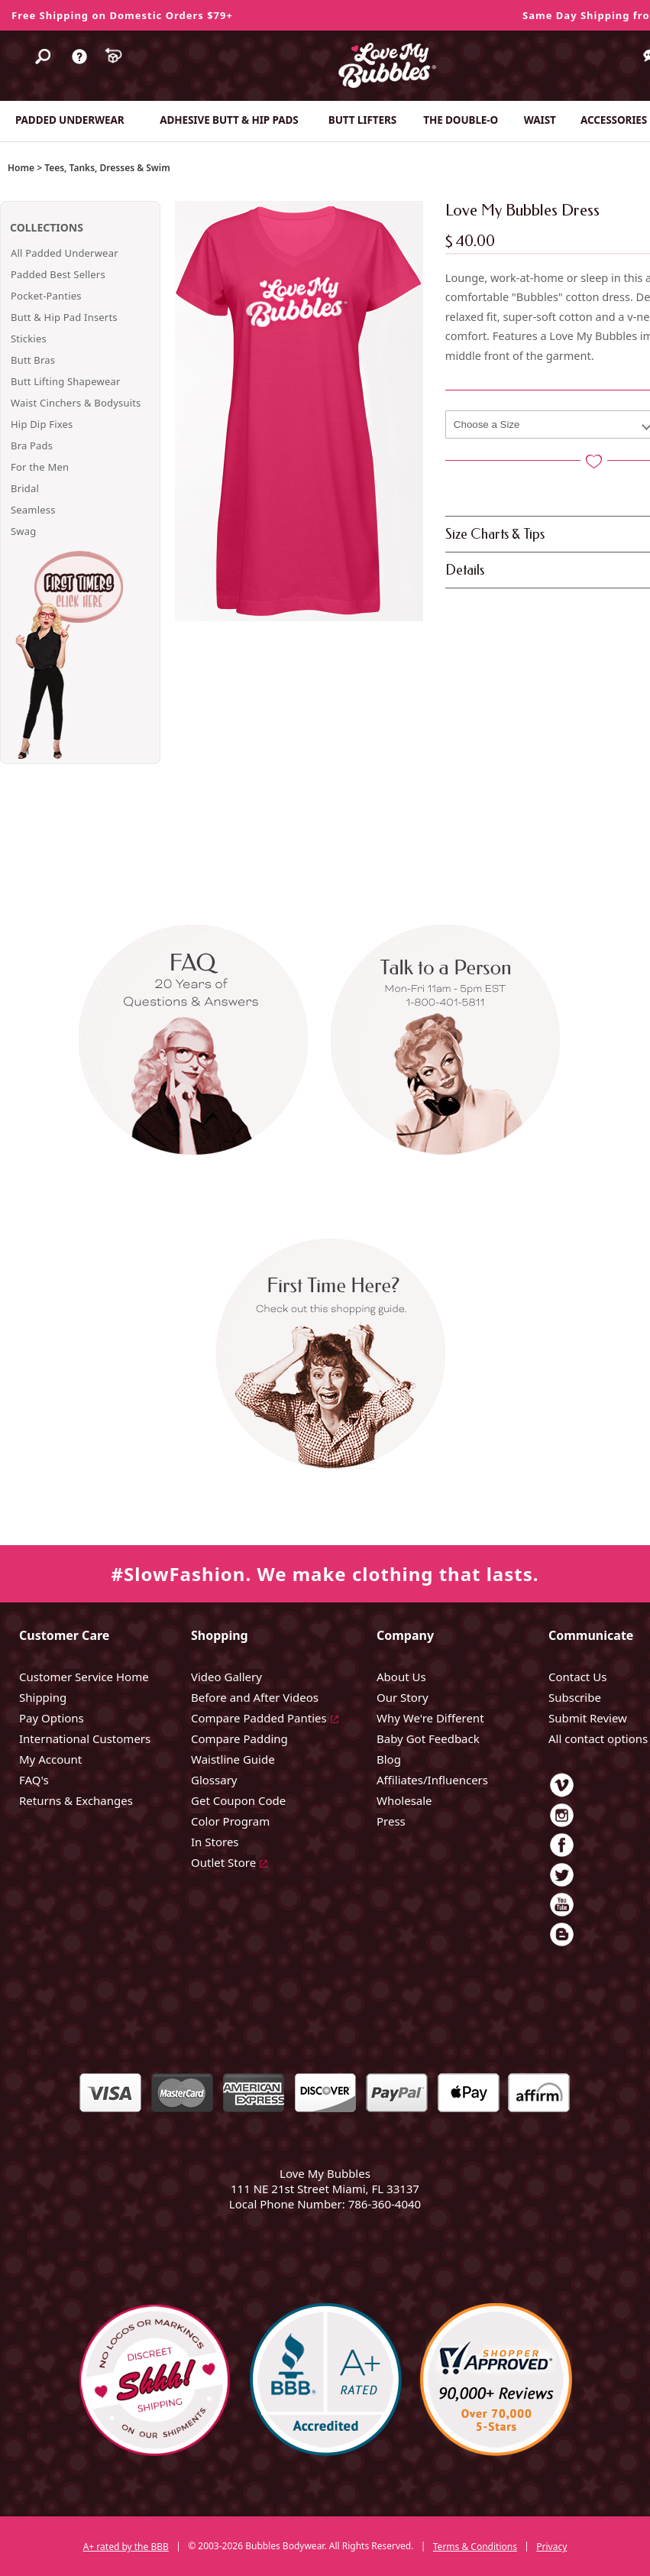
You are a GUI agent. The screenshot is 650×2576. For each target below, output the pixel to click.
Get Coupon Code (238, 1800)
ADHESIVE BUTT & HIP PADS (229, 120)
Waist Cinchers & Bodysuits (76, 403)
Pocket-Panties (46, 296)
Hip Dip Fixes (42, 424)
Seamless (33, 510)
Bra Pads (32, 445)
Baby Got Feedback (428, 1738)
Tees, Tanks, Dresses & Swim (107, 167)
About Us (401, 1676)
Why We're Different (430, 1717)
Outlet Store (223, 1862)
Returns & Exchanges (76, 1800)
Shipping (42, 1697)
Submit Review (587, 1717)
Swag (23, 531)
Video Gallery (226, 1676)
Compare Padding (239, 1738)
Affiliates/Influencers (432, 1779)
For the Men (40, 467)
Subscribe (574, 1697)
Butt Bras (33, 360)
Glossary (214, 1779)
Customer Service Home (84, 1676)
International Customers (84, 1738)
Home (21, 167)
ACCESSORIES (613, 120)
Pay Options (51, 1717)
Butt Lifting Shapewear (66, 381)
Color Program (230, 1821)
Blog (389, 1759)
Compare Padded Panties (259, 1717)
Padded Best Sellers (58, 274)
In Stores (215, 1841)
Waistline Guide (233, 1759)
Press (391, 1821)
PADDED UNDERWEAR (69, 120)
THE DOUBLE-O (460, 120)
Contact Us (577, 1676)
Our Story (402, 1697)
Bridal (25, 488)
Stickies (29, 338)
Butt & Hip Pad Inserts (64, 317)
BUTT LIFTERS (362, 120)
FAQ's (34, 1779)
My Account (50, 1759)
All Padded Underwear (64, 253)
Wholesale (404, 1800)
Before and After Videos (255, 1697)
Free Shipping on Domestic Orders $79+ (122, 15)
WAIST (540, 120)
